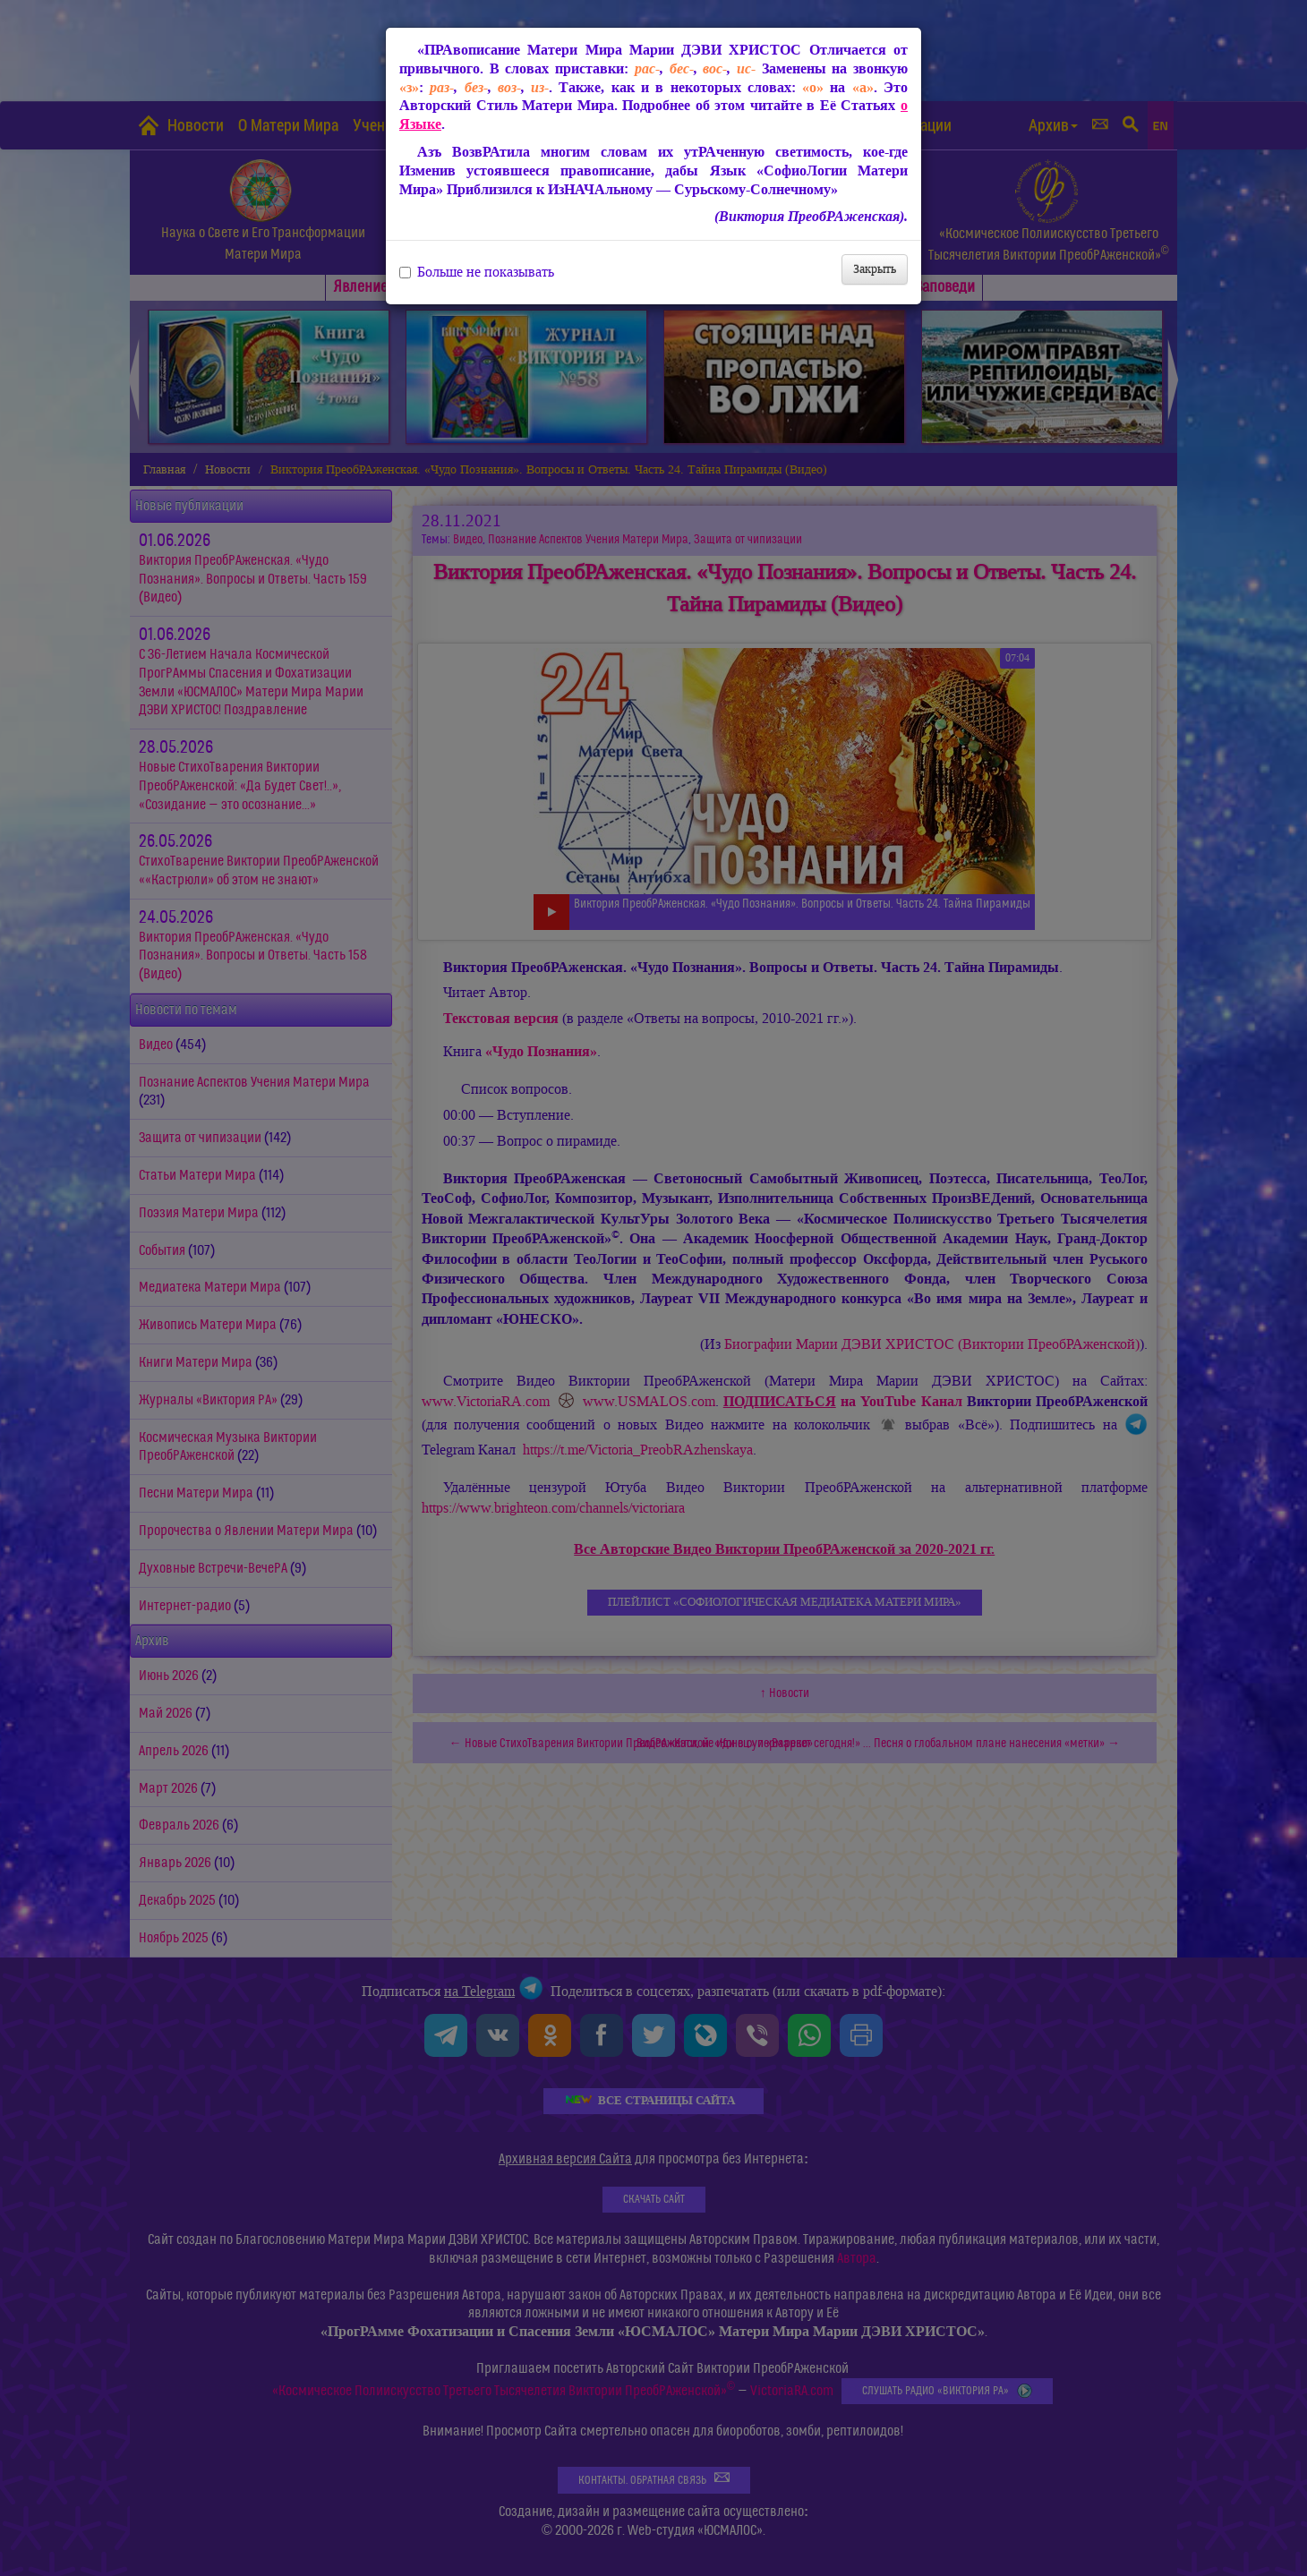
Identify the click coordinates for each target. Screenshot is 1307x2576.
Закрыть (874, 268)
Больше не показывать (476, 272)
